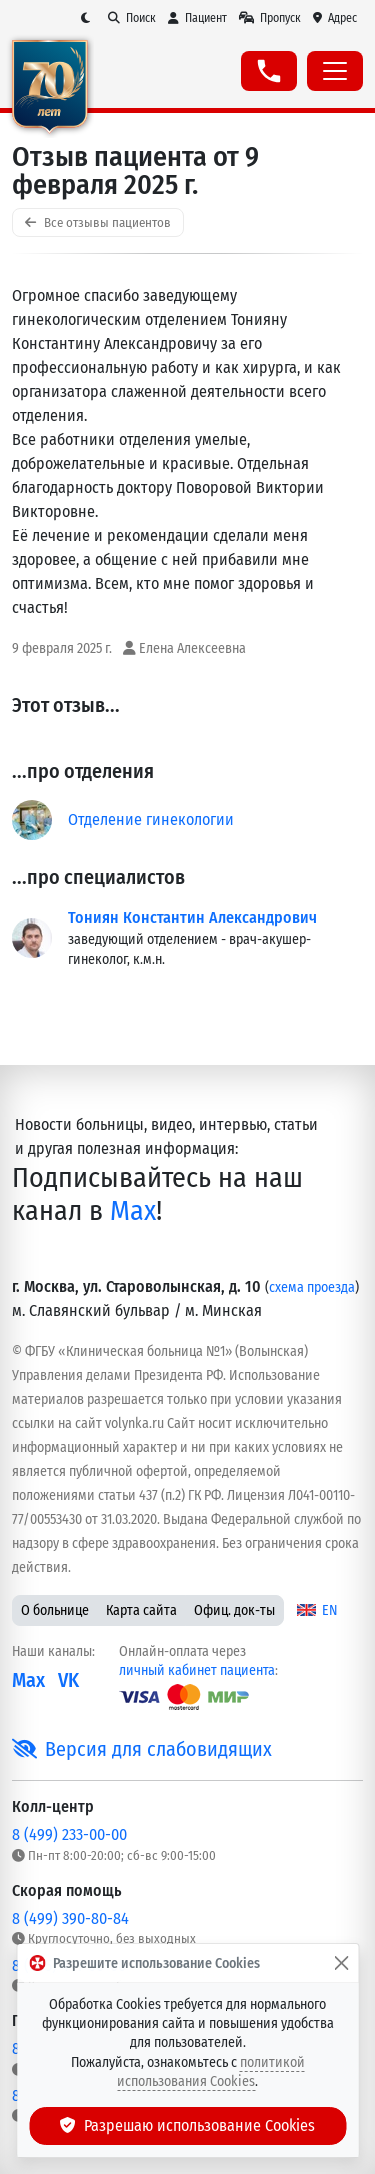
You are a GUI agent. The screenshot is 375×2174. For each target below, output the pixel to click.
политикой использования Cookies (211, 2072)
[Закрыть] (341, 1963)
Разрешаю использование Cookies (188, 2125)
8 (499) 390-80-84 (70, 1918)
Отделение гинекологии (151, 819)
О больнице (55, 1610)
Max (133, 1210)
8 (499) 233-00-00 (69, 1834)
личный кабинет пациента (197, 1670)
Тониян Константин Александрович (192, 917)
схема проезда (312, 1287)
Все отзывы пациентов (98, 222)
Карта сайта (141, 1610)
